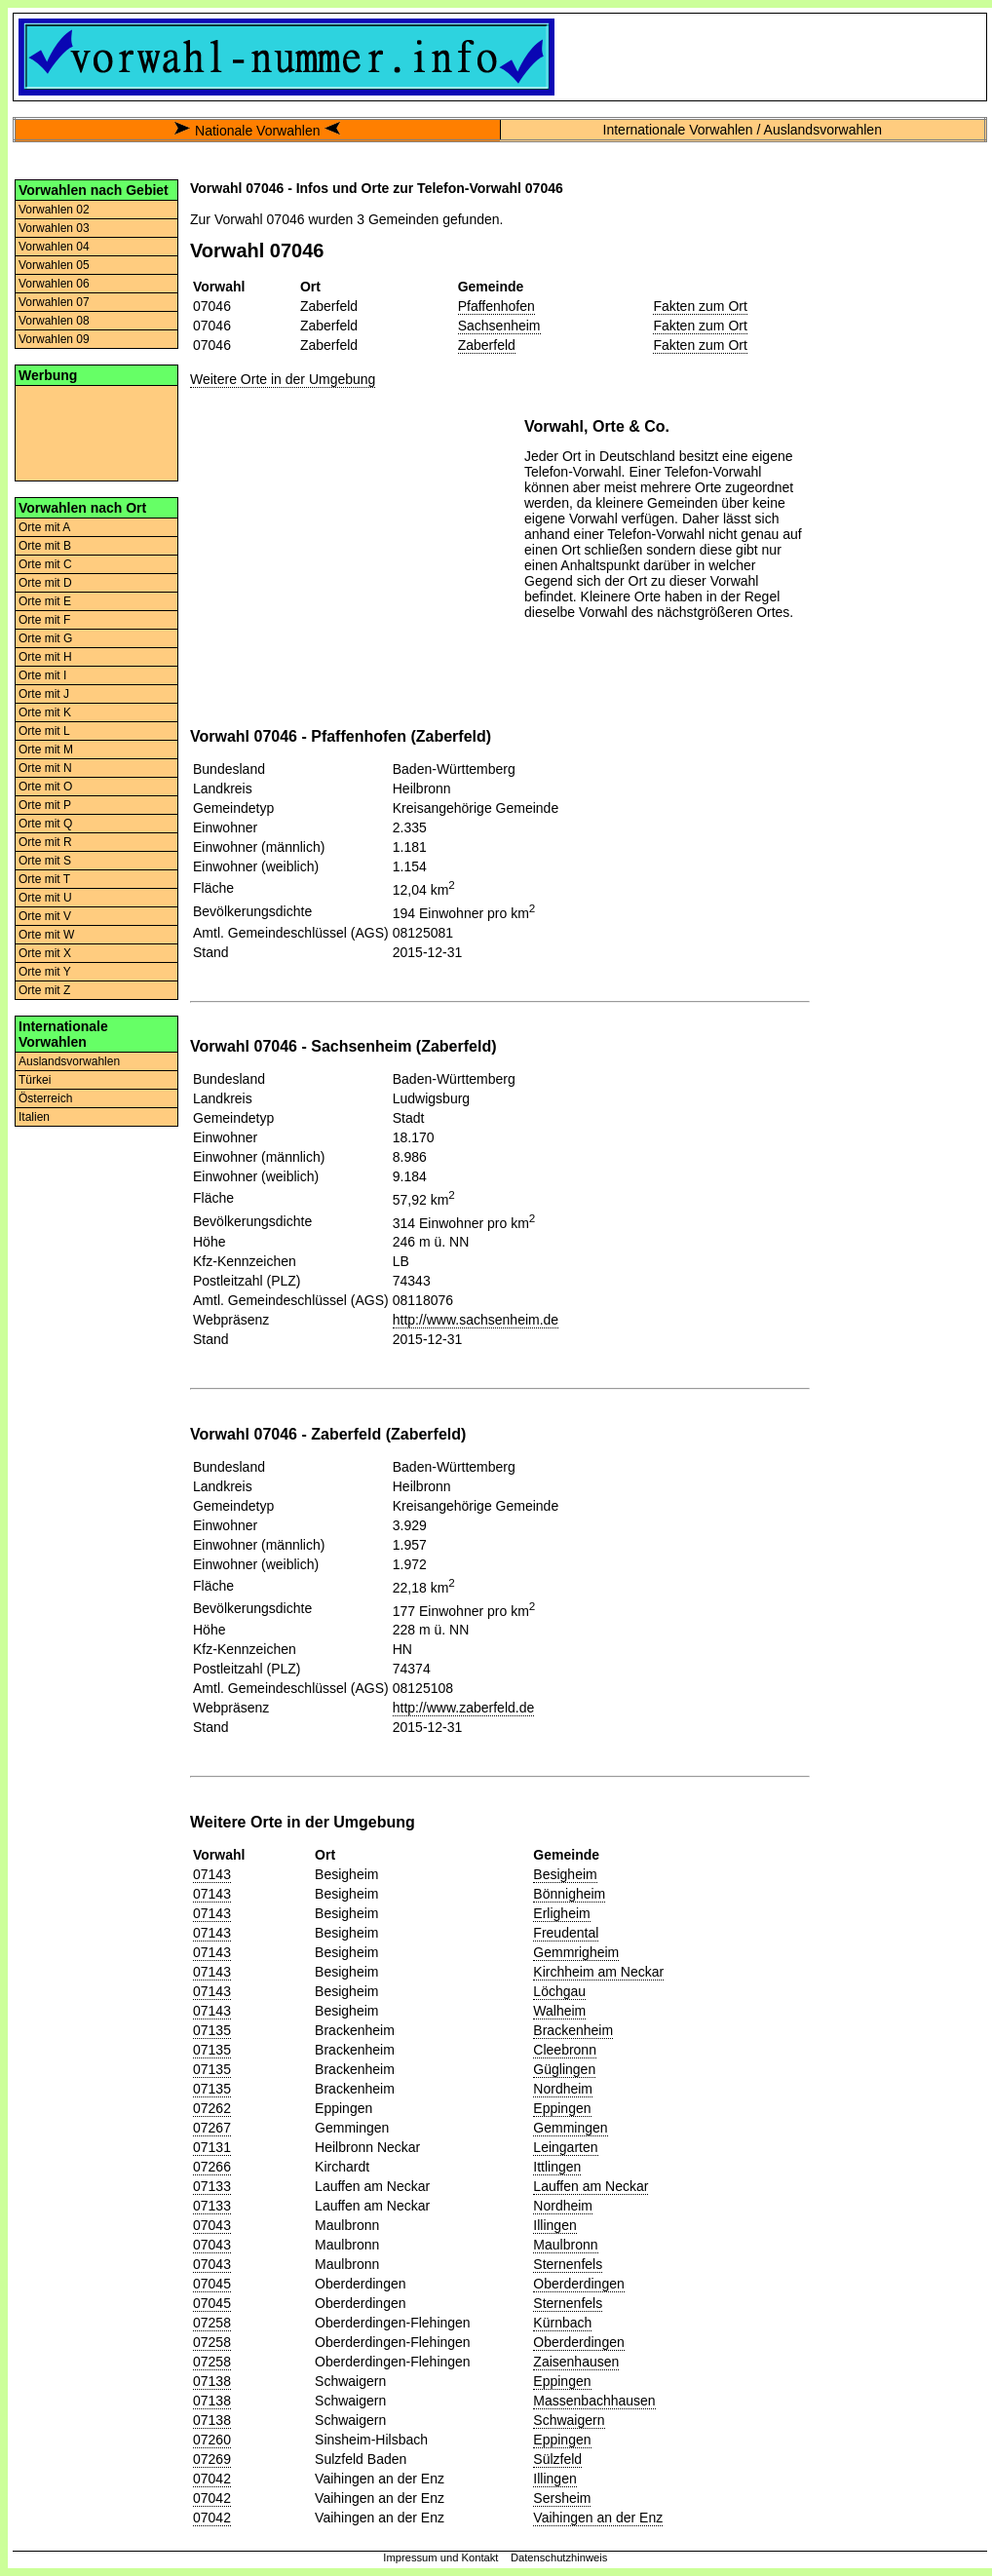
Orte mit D (45, 583)
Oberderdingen (578, 2283)
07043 (212, 2225)
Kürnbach (562, 2322)
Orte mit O (45, 786)
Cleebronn (564, 2049)
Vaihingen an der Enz (598, 2517)
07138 (212, 2381)
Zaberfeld (486, 345)
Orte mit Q (45, 823)
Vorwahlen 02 (54, 209)
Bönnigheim (569, 1894)
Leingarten (565, 2147)
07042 (212, 2478)
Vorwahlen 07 (54, 302)
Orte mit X (45, 953)
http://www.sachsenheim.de (475, 1319)
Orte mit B (45, 546)
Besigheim (564, 1874)
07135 (212, 2030)
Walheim (559, 2011)
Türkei (35, 1080)
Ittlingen (557, 2166)
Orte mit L (44, 731)
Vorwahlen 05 (54, 265)
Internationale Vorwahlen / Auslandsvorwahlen (742, 129)
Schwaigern (568, 2420)
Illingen (554, 2225)
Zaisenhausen (576, 2361)
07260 (212, 2439)
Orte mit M (46, 749)
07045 (212, 2283)
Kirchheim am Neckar (598, 1972)
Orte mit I (42, 675)
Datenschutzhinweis (559, 2557)
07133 (212, 2186)
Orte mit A (44, 527)
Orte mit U (45, 897)
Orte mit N (45, 768)
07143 (212, 1874)
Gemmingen (570, 2127)
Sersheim (562, 2498)
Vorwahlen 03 (54, 228)
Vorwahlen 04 (54, 246)
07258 (212, 2322)
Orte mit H (45, 657)
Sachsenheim (499, 325)
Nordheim (562, 2088)
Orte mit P (45, 805)
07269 (212, 2459)
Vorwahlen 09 (54, 339)
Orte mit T (44, 879)
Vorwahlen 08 (54, 320)
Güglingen (564, 2069)
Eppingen (562, 2108)
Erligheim (561, 1913)
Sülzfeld (557, 2459)
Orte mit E (45, 601)
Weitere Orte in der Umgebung (282, 379)
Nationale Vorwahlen (257, 130)
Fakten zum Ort (699, 306)
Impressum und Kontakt (440, 2557)
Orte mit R (45, 842)
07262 (212, 2108)
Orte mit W (46, 935)
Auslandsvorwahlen (69, 1061)
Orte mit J (44, 694)
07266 (212, 2166)
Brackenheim (573, 2030)
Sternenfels (567, 2264)
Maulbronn (565, 2244)
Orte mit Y (45, 972)
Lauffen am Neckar (590, 2186)
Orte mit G (45, 638)
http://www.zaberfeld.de (464, 1707)
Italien (34, 1117)
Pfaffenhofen (496, 306)
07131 (212, 2147)
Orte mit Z (44, 990)
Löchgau (559, 1991)
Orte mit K (45, 712)
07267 (212, 2127)
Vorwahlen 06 (54, 283)
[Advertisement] (96, 432)
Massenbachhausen (594, 2400)
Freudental (565, 1933)
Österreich (45, 1098)
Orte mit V (45, 916)
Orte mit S (45, 860)
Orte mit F (44, 620)
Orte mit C (45, 564)
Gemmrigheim (576, 1952)
